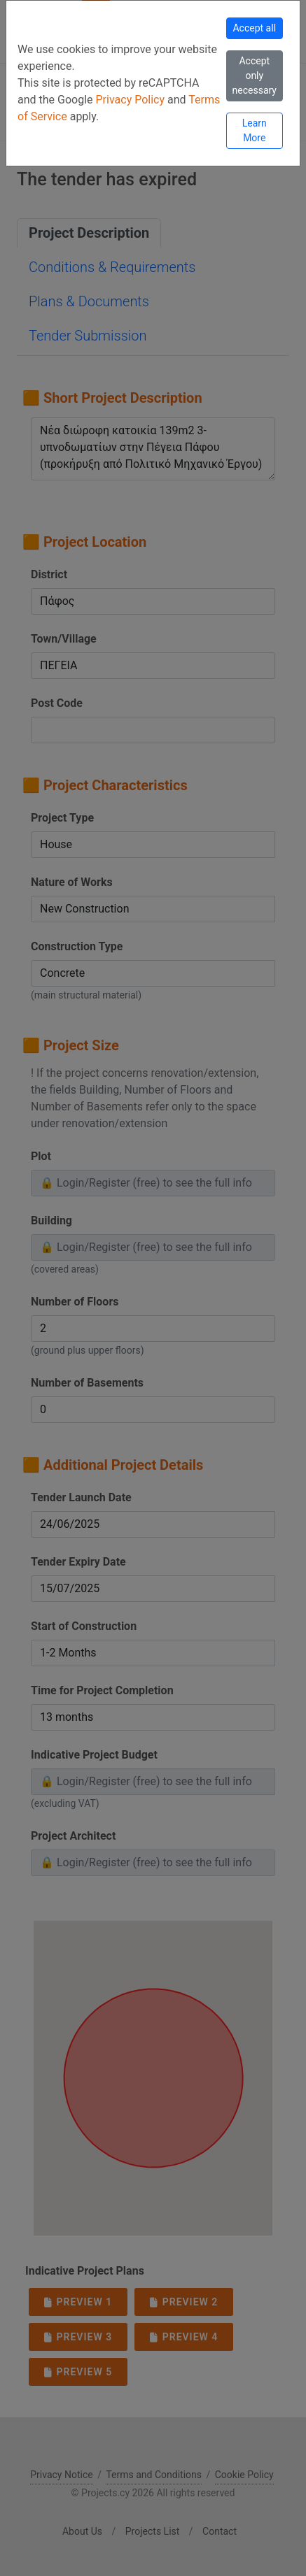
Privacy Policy (131, 99)
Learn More (254, 130)
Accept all (254, 28)
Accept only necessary (254, 75)
